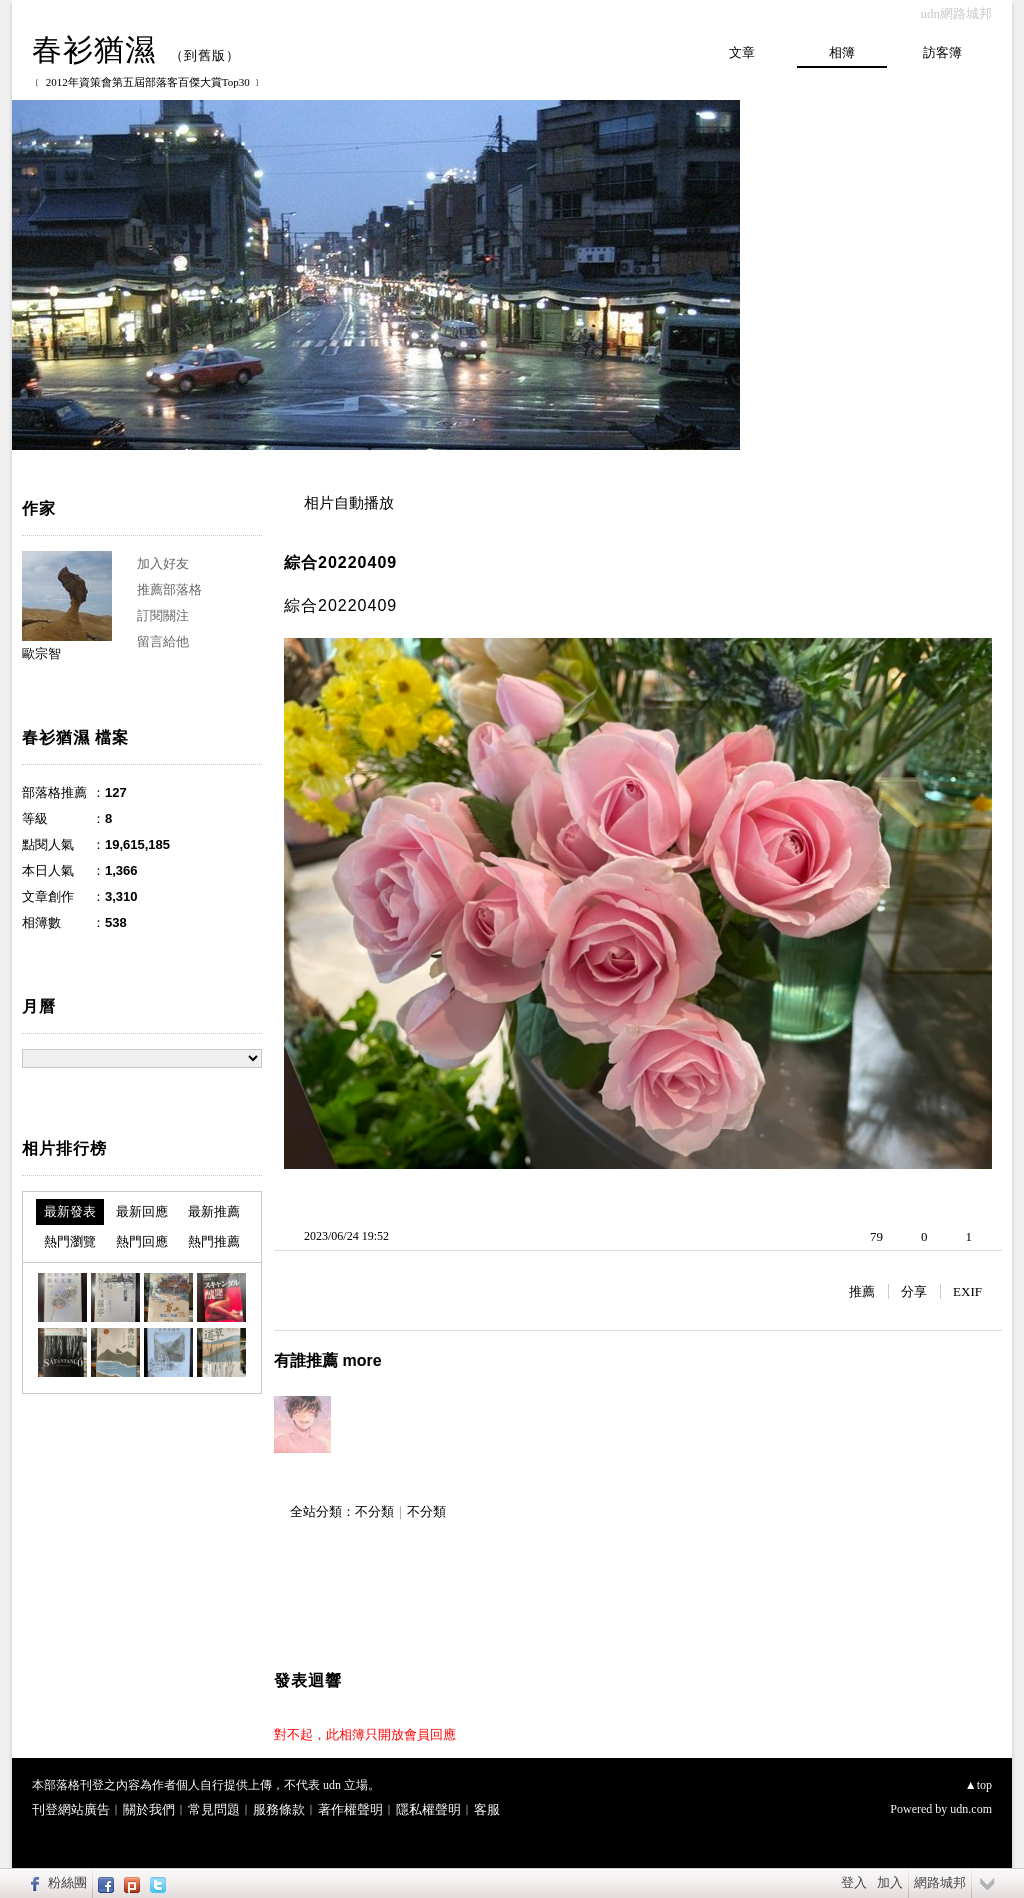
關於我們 (149, 1809)
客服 (487, 1809)
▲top (978, 1785)
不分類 (374, 1511)
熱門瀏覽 (70, 1241)
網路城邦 (940, 1882)
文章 (742, 52)
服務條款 (279, 1809)
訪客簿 (942, 52)
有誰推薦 (328, 1360)
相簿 (842, 52)
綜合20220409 (340, 562)
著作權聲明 (350, 1809)
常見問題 (214, 1809)
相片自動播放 (349, 503)
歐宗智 (41, 653)
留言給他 (163, 641)
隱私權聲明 (428, 1809)
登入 (854, 1882)
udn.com (971, 1809)
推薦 (862, 1291)
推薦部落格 (169, 589)
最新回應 (142, 1211)
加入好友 (163, 563)
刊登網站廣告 (71, 1809)
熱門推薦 (214, 1241)
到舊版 (205, 55)
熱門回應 (142, 1241)
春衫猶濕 (94, 49)
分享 (914, 1291)
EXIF (967, 1291)
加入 (890, 1882)
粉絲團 (67, 1882)
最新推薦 (214, 1211)
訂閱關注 (163, 615)
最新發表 (70, 1211)
